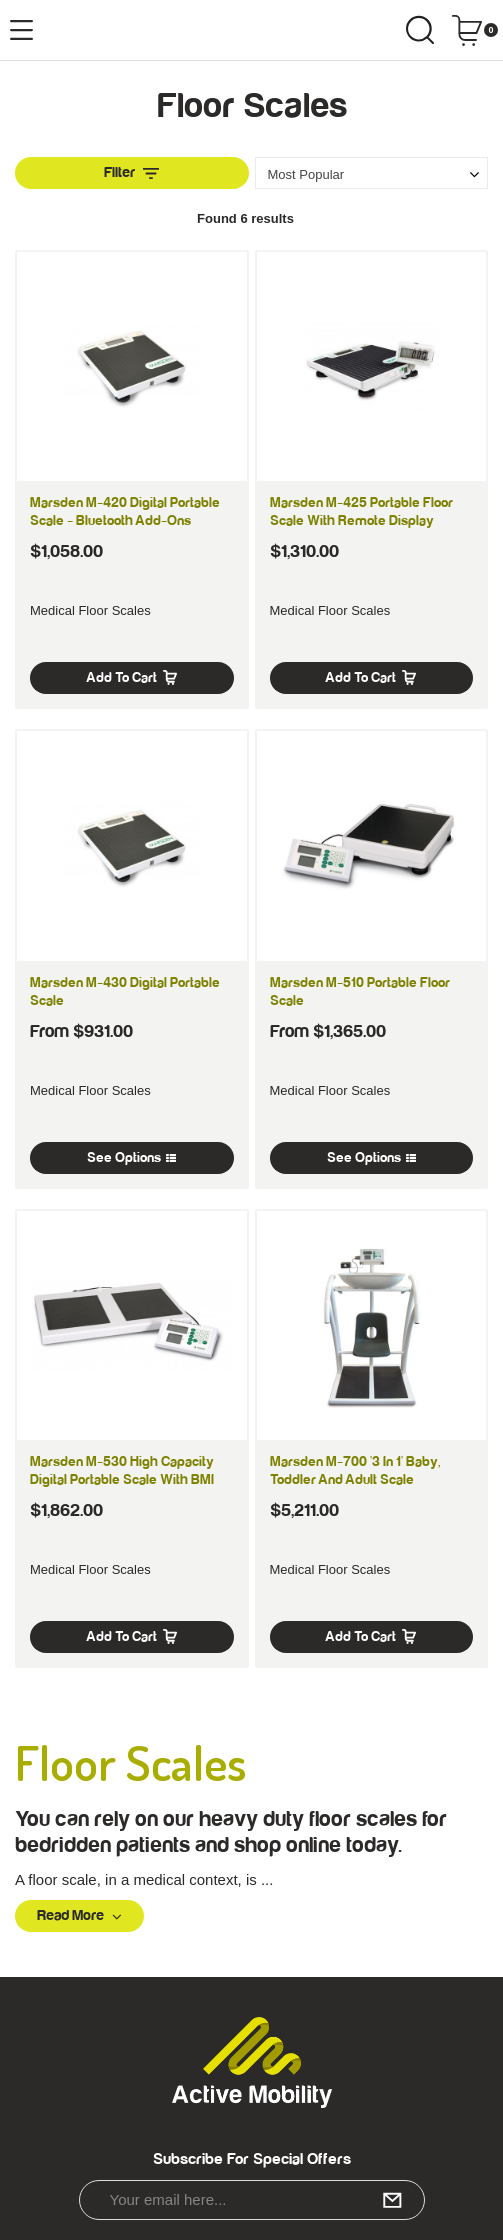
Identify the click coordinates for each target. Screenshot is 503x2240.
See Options (131, 1158)
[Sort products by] (372, 174)
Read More (79, 1915)
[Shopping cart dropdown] (474, 30)
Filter (131, 172)
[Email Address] (252, 2200)
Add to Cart (132, 678)
